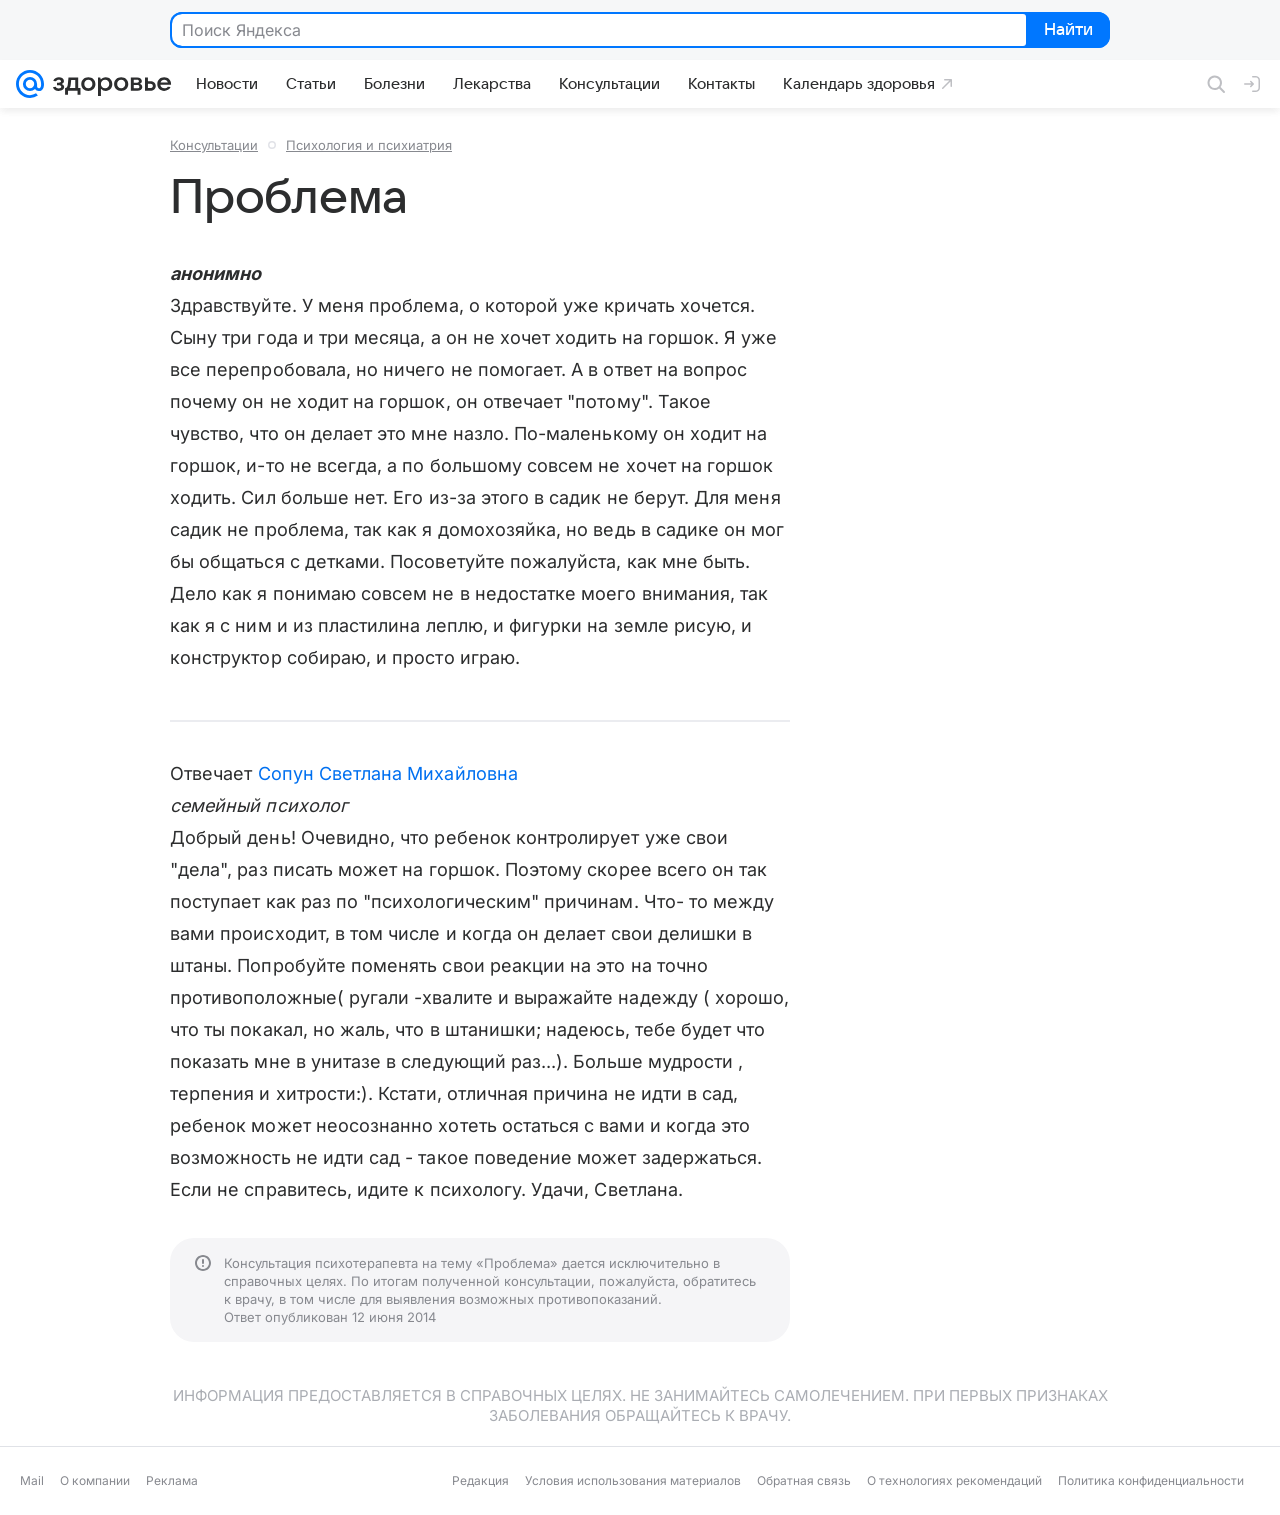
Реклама (172, 1480)
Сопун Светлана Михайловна (388, 773)
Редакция (480, 1480)
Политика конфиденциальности (1151, 1480)
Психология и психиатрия (369, 145)
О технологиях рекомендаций (954, 1480)
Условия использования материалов (633, 1480)
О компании (95, 1480)
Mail (32, 1480)
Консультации (214, 145)
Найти (1066, 31)
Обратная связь (804, 1480)
